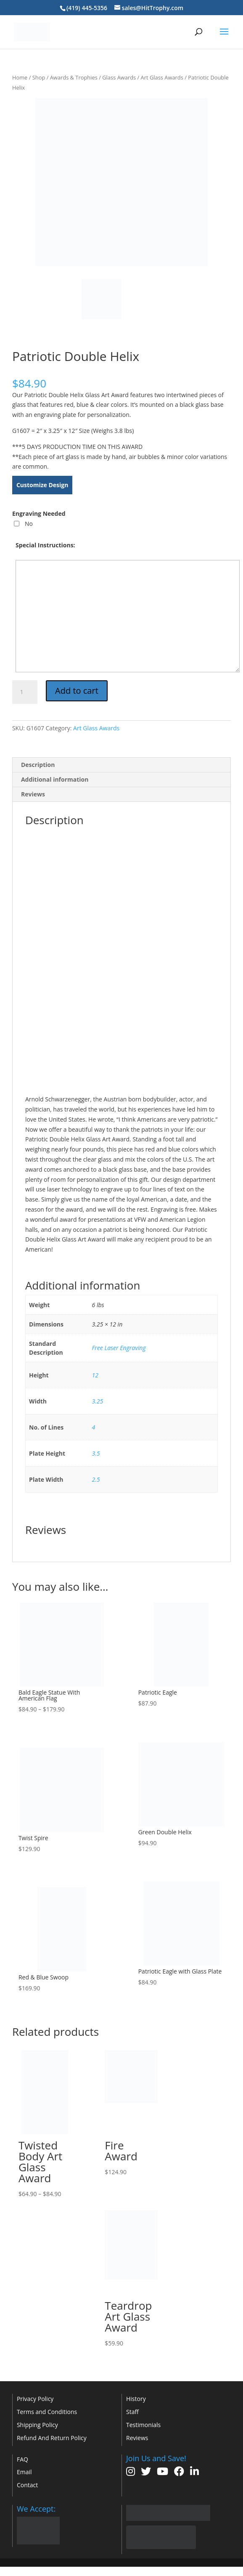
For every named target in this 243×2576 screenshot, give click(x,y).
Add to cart (76, 690)
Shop (38, 77)
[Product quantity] (24, 692)
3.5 (96, 1453)
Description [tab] (38, 765)
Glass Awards (119, 77)
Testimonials (143, 2425)
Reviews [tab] (33, 794)
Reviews (137, 2438)
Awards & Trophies (74, 77)
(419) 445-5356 (86, 8)
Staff (132, 2412)
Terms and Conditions (47, 2412)
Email (24, 2472)
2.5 (96, 1479)
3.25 (97, 1401)
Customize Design (42, 485)
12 (95, 1375)
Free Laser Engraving (119, 1348)
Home (19, 77)
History (136, 2399)
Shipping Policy (37, 2425)
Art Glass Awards (162, 77)
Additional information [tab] (55, 779)
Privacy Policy (35, 2399)
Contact (27, 2485)
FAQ (22, 2459)
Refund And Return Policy (52, 2438)
